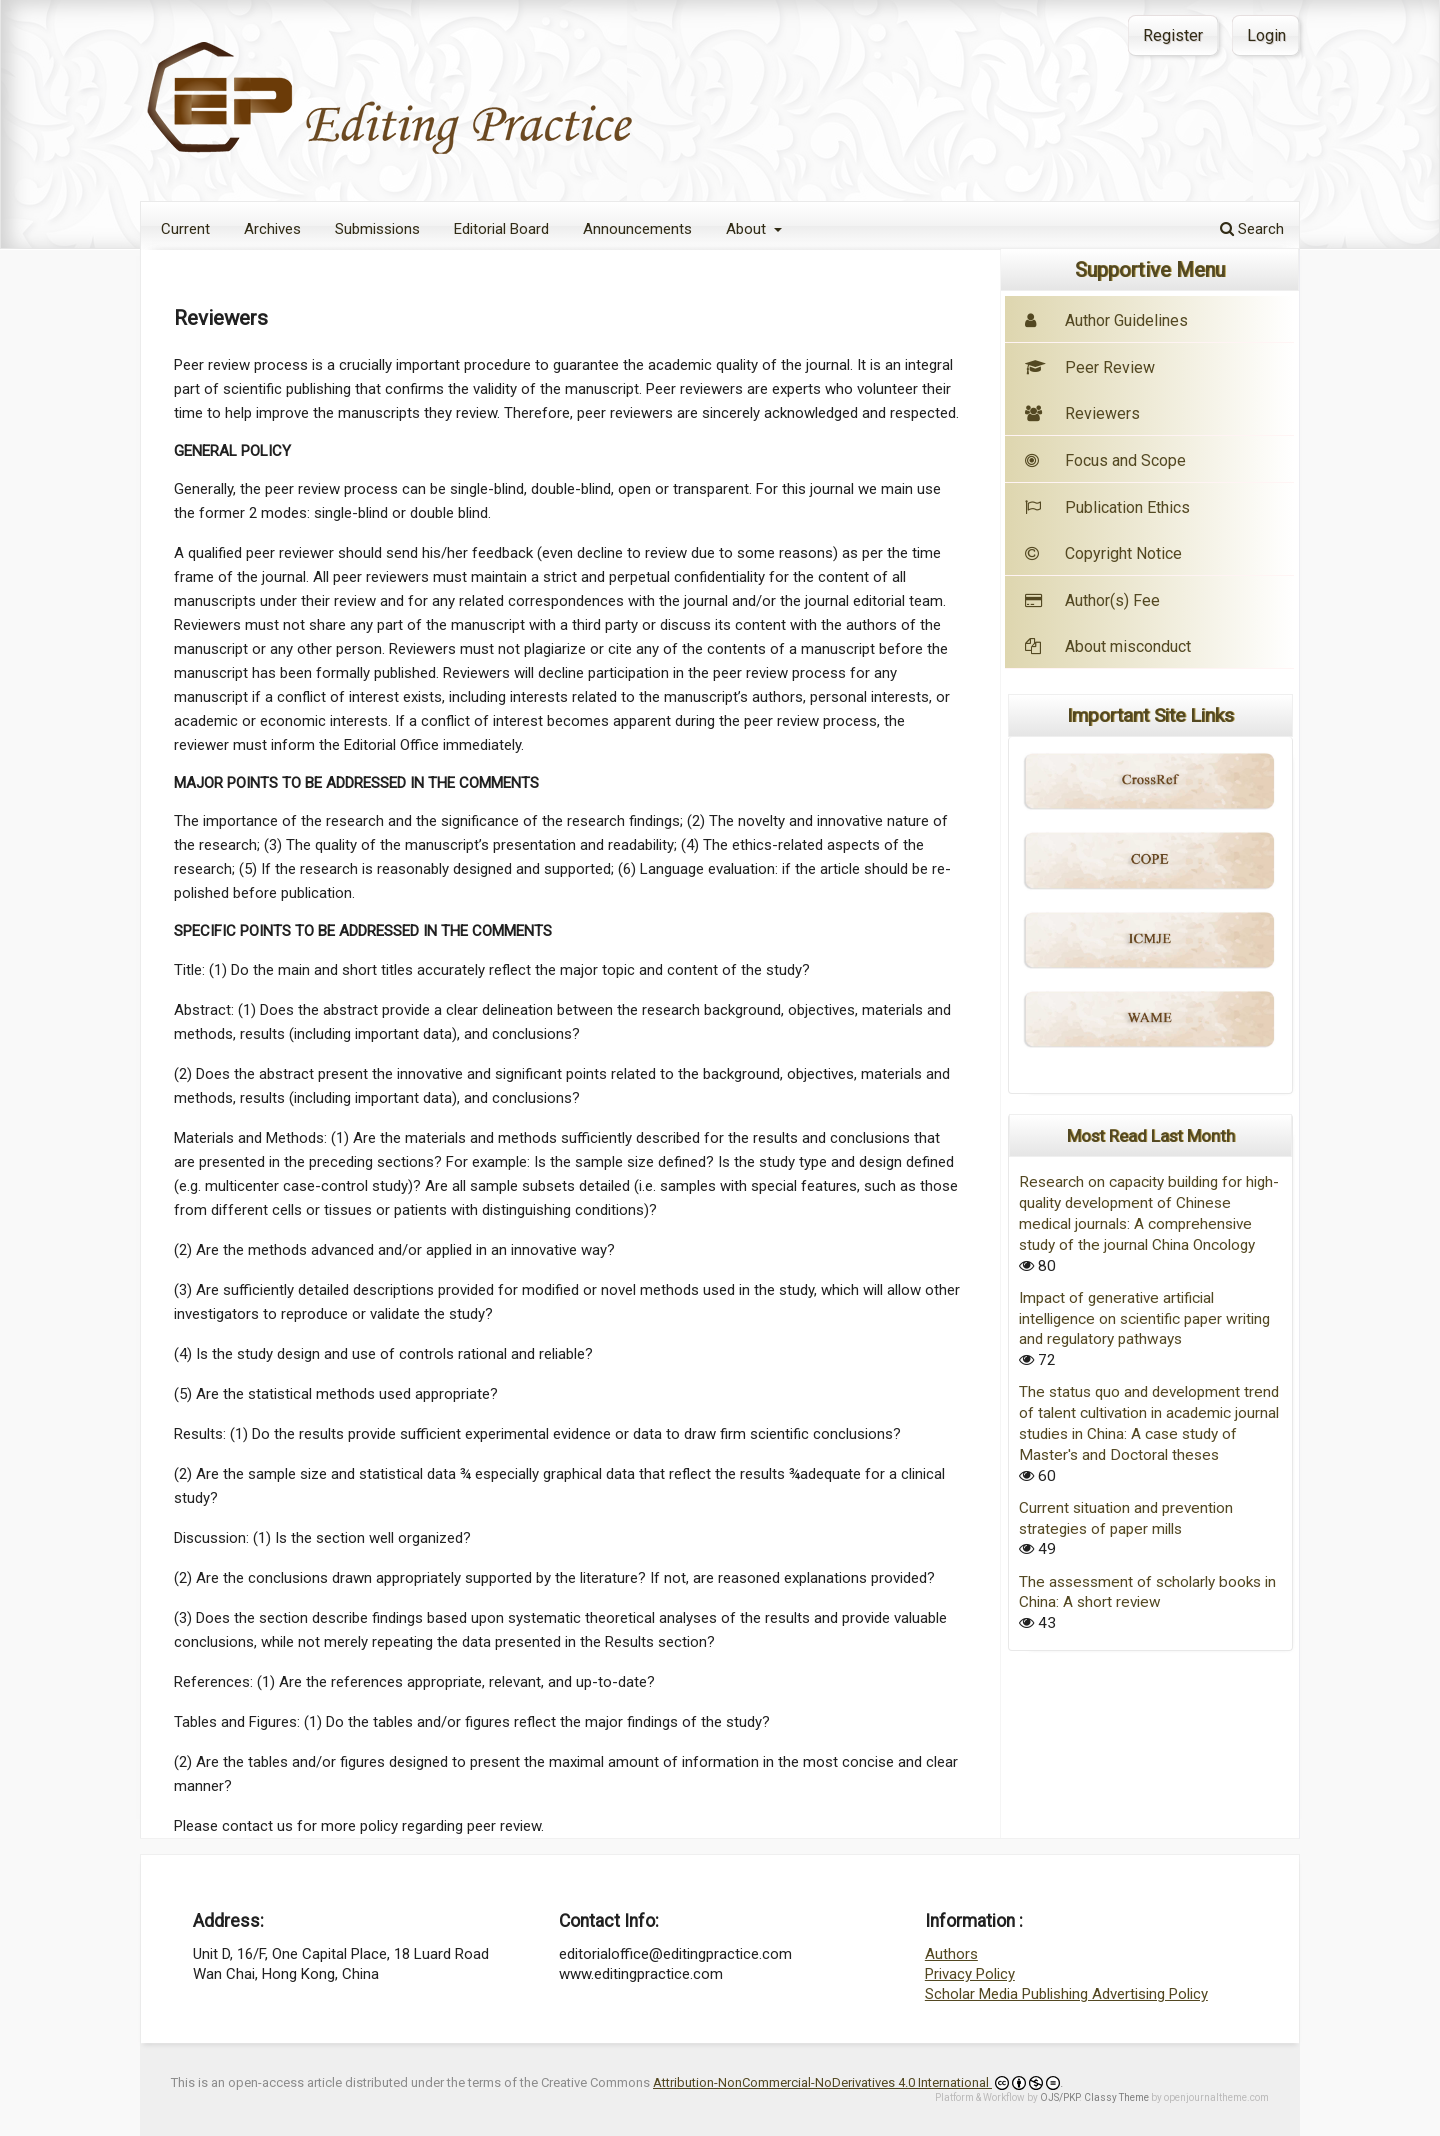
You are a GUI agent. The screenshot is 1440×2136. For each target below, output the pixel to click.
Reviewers (1082, 413)
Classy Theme (1117, 2097)
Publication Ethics (1107, 507)
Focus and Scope (1105, 460)
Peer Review (1090, 367)
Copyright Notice (1123, 553)
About (748, 229)
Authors (951, 1954)
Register (1173, 35)
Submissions (377, 229)
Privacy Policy (970, 1974)
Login (1266, 35)
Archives (272, 229)
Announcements (637, 229)
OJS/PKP (1059, 2097)
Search (1252, 229)
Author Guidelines (1126, 320)
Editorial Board (501, 229)
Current (185, 229)
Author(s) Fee (1112, 600)
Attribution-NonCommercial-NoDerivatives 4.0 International (856, 2082)
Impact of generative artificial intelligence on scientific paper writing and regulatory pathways (1144, 1319)
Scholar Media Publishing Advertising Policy (1066, 1994)
